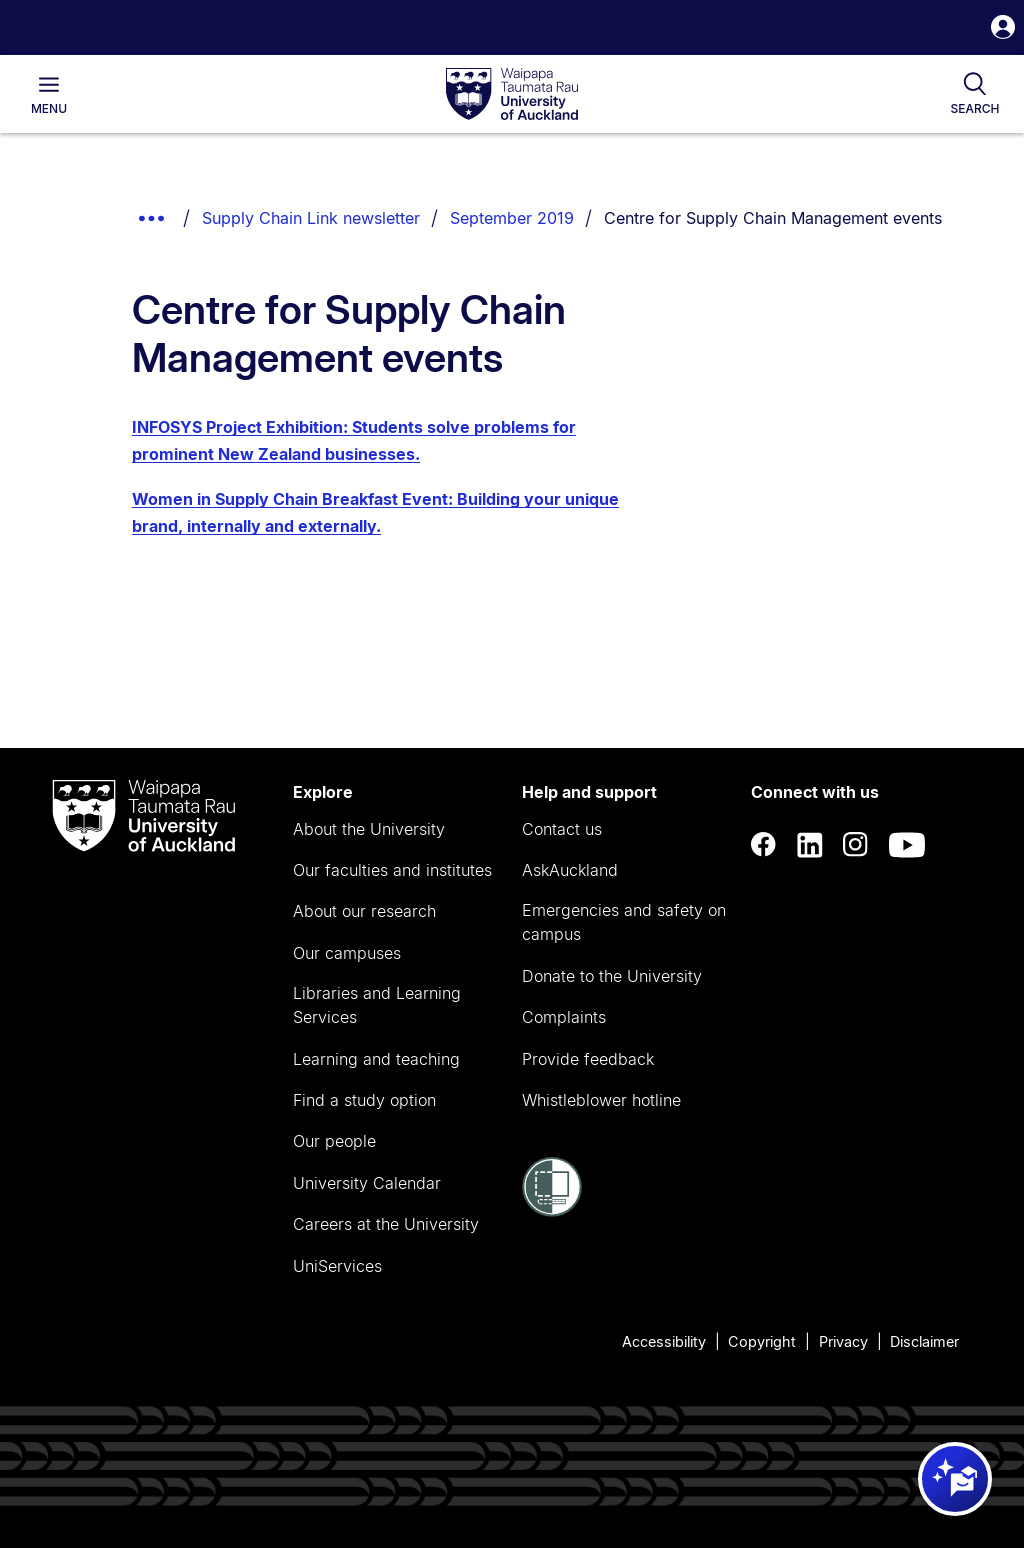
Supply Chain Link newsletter (311, 218)
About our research (364, 911)
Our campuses (347, 953)
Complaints (564, 1017)
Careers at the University (386, 1224)
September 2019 (512, 218)
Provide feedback (588, 1059)
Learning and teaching (376, 1059)
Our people (334, 1141)
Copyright (762, 1341)
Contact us (562, 829)
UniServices (337, 1266)
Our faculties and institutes (392, 870)
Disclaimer (924, 1341)
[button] (1003, 29)
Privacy (843, 1341)
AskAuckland (570, 870)
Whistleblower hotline (601, 1100)
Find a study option (364, 1100)
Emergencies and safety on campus (624, 922)
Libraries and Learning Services (377, 1005)
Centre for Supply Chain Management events (773, 218)
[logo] (512, 95)
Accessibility (664, 1341)
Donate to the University (612, 976)
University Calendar (367, 1183)
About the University (369, 829)
